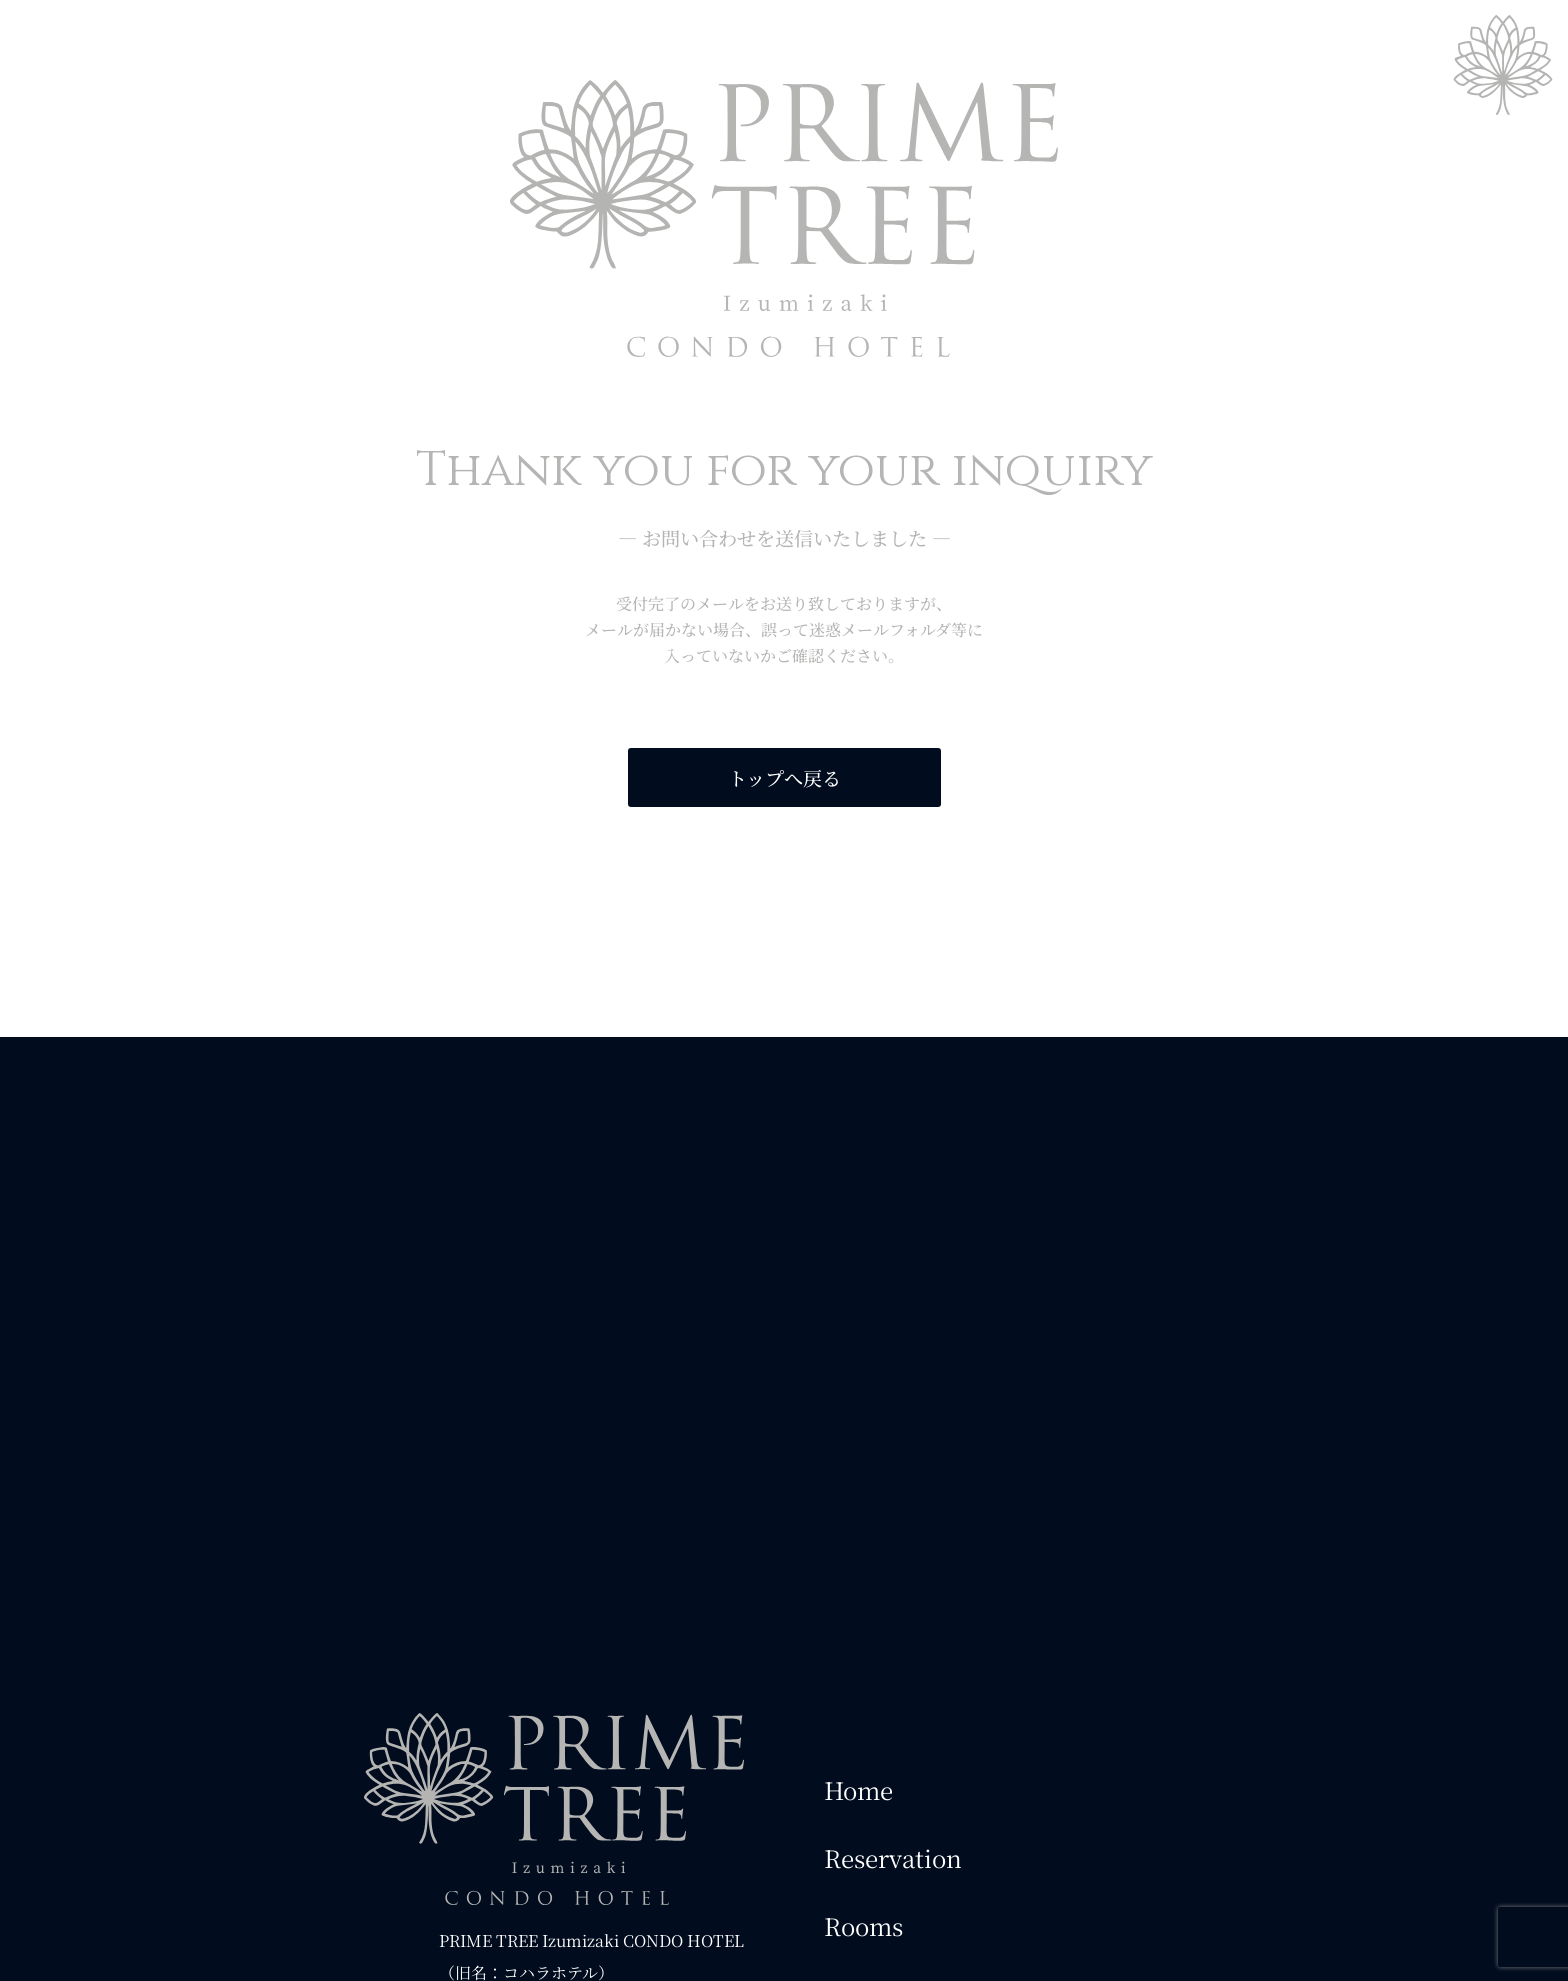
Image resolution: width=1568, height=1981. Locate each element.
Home (858, 1789)
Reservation (893, 1857)
